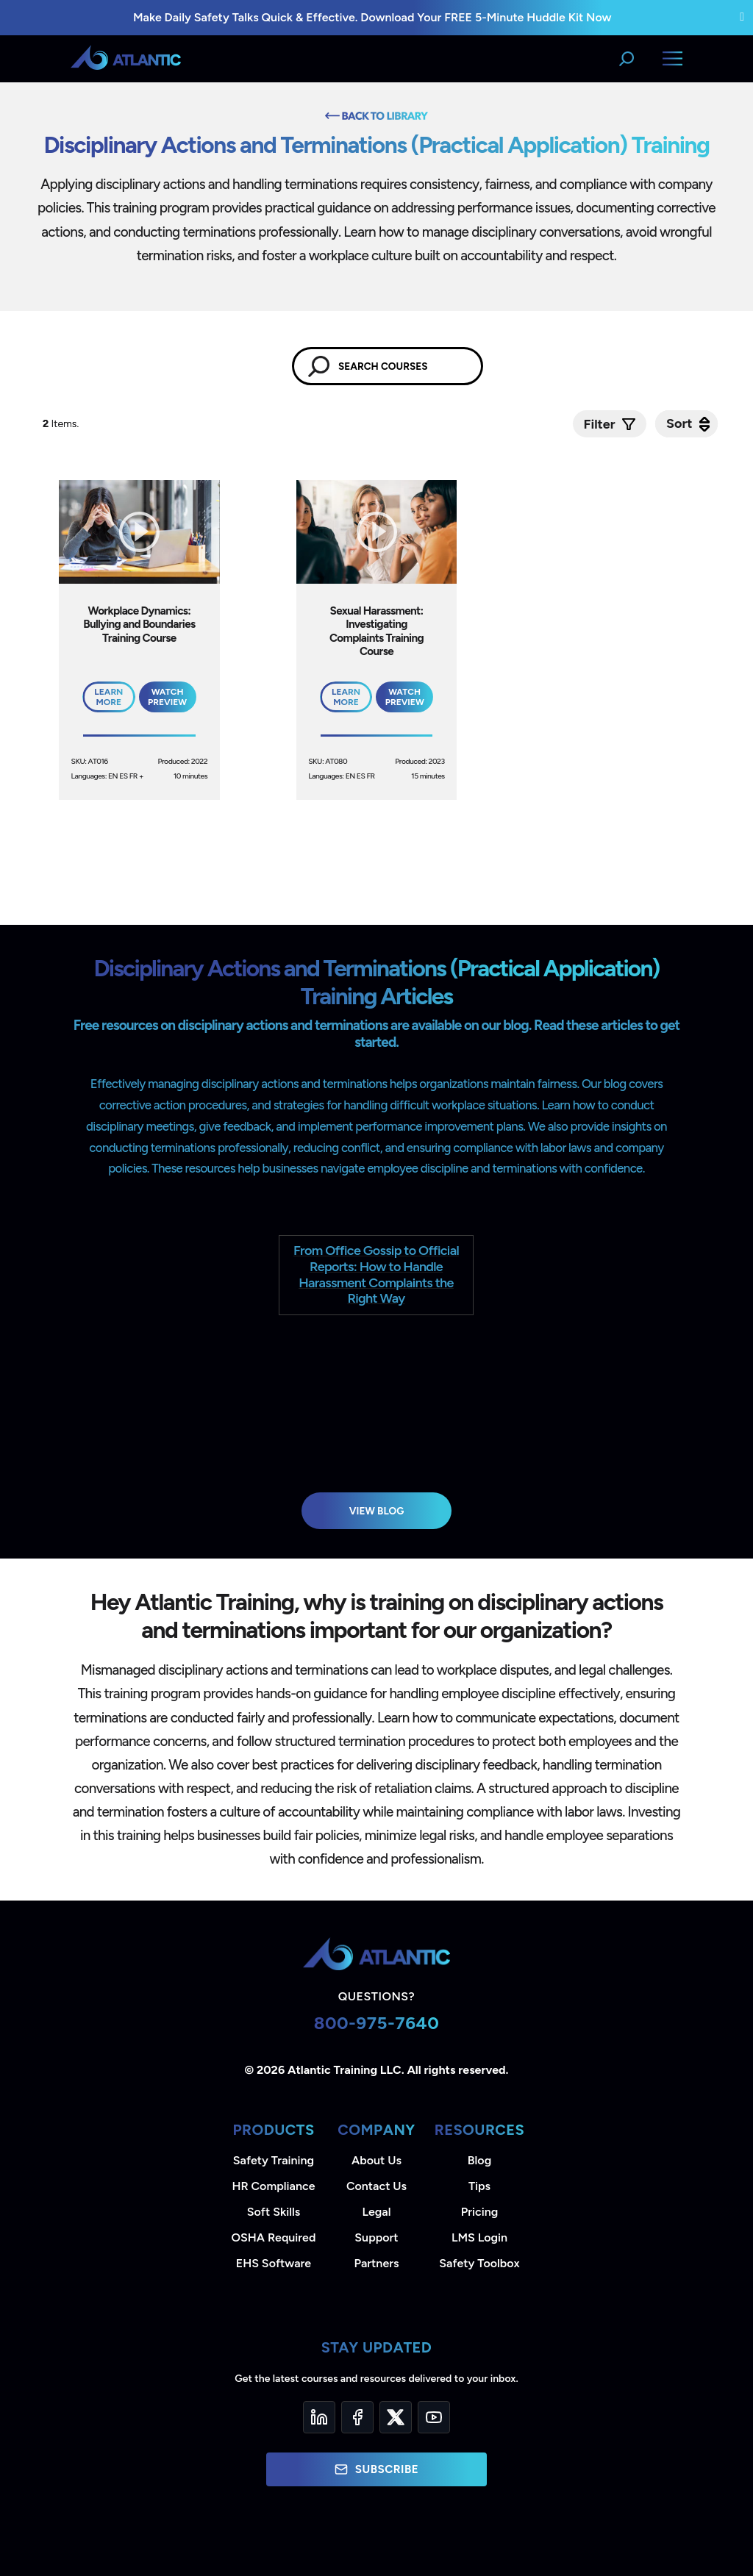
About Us (376, 2160)
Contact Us (376, 2186)
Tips (479, 2186)
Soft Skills (273, 2212)
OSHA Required (274, 2237)
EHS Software (273, 2263)
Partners (376, 2263)
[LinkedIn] (319, 2417)
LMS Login (479, 2237)
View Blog (376, 1511)
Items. (62, 424)
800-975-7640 (377, 2022)
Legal (377, 2212)
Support (376, 2237)
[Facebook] (357, 2417)
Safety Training (273, 2160)
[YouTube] (434, 2417)
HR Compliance (273, 2186)
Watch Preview (167, 697)
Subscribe (376, 2469)
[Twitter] (395, 2417)
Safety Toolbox (479, 2263)
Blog (479, 2160)
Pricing (480, 2212)
